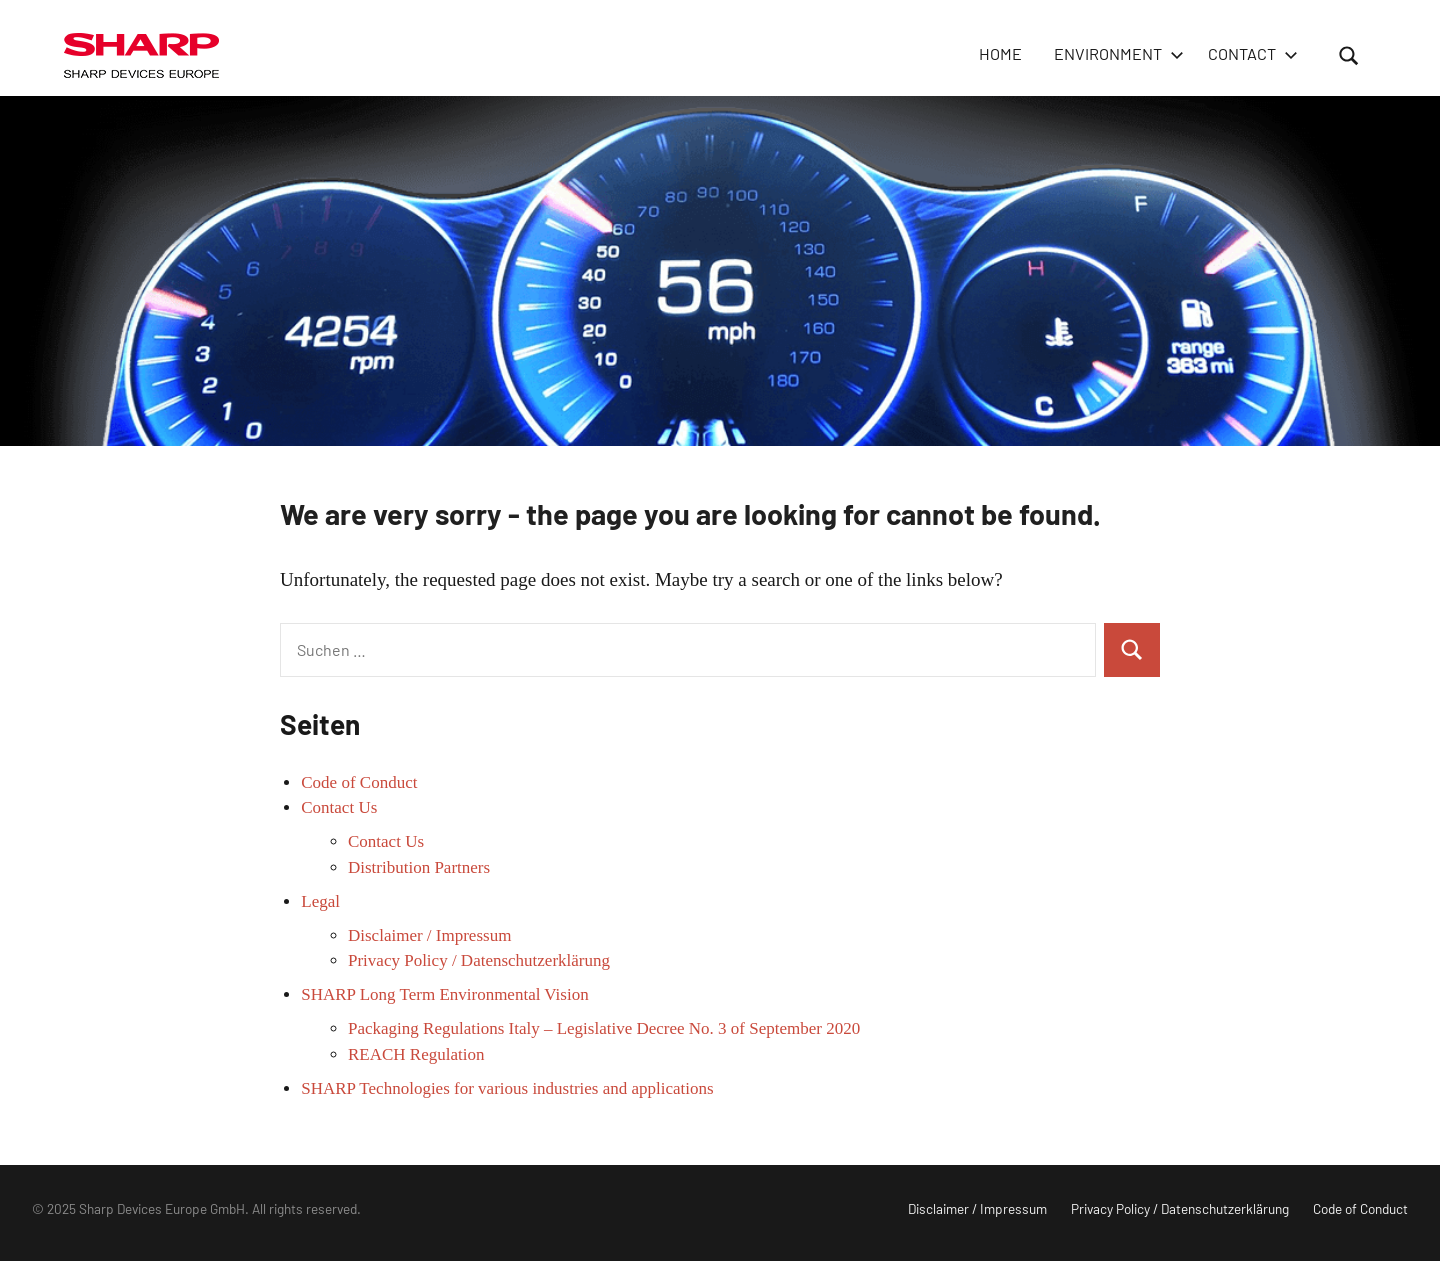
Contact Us (339, 807)
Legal (320, 901)
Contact (1249, 53)
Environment (1115, 53)
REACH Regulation (416, 1054)
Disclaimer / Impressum (429, 935)
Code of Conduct (359, 782)
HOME (1000, 53)
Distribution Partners (419, 867)
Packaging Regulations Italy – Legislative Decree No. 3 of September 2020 (604, 1028)
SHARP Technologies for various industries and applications (507, 1088)
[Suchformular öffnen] (1349, 55)
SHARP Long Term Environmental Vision (444, 994)
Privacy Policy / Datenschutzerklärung (479, 960)
